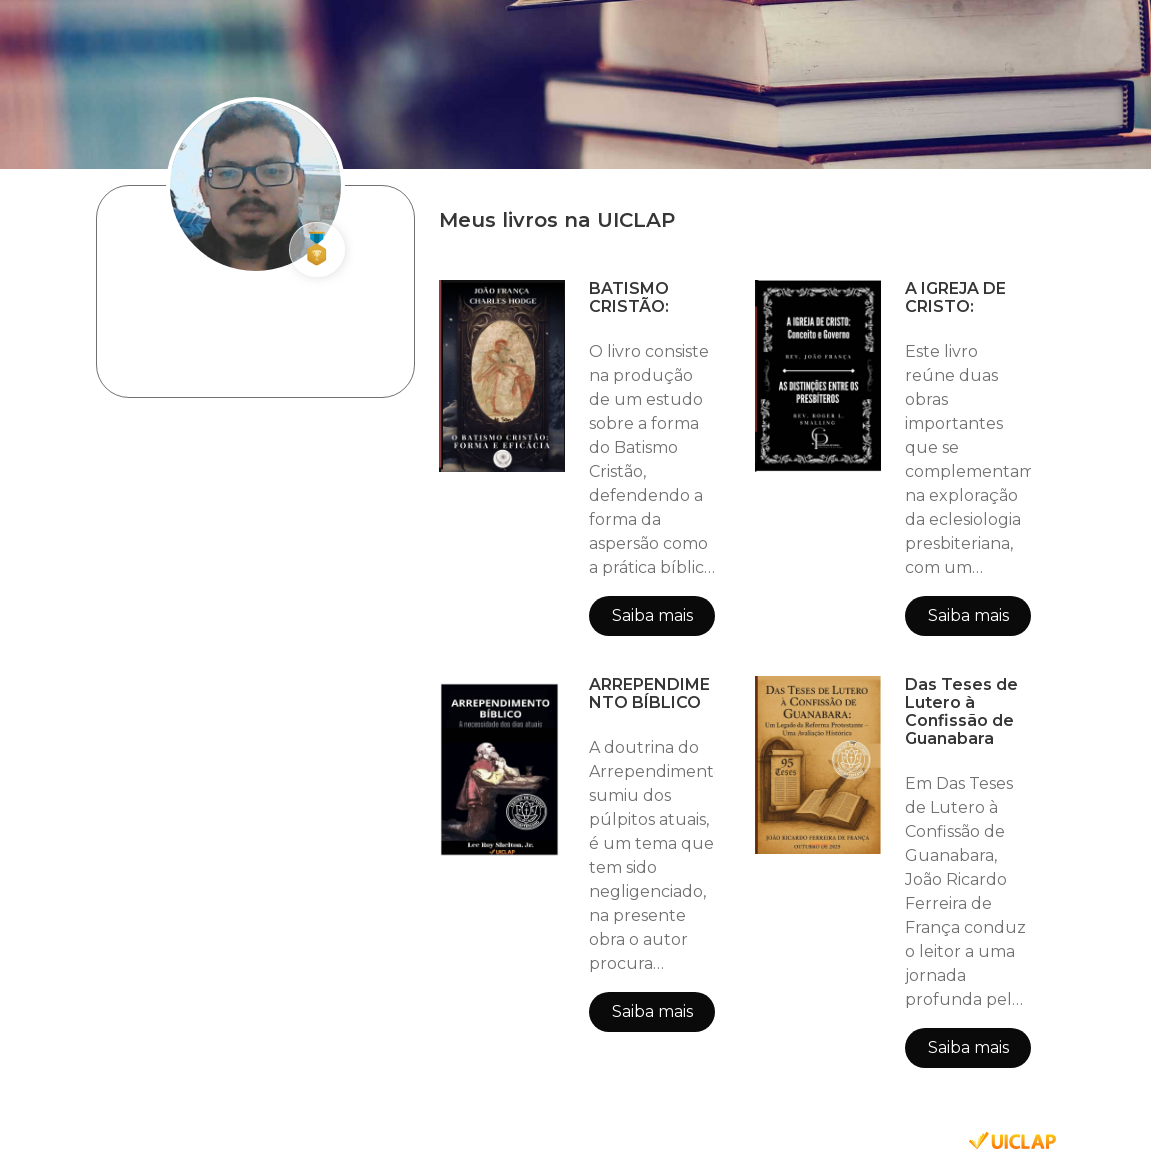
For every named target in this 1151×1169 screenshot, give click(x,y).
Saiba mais (652, 615)
